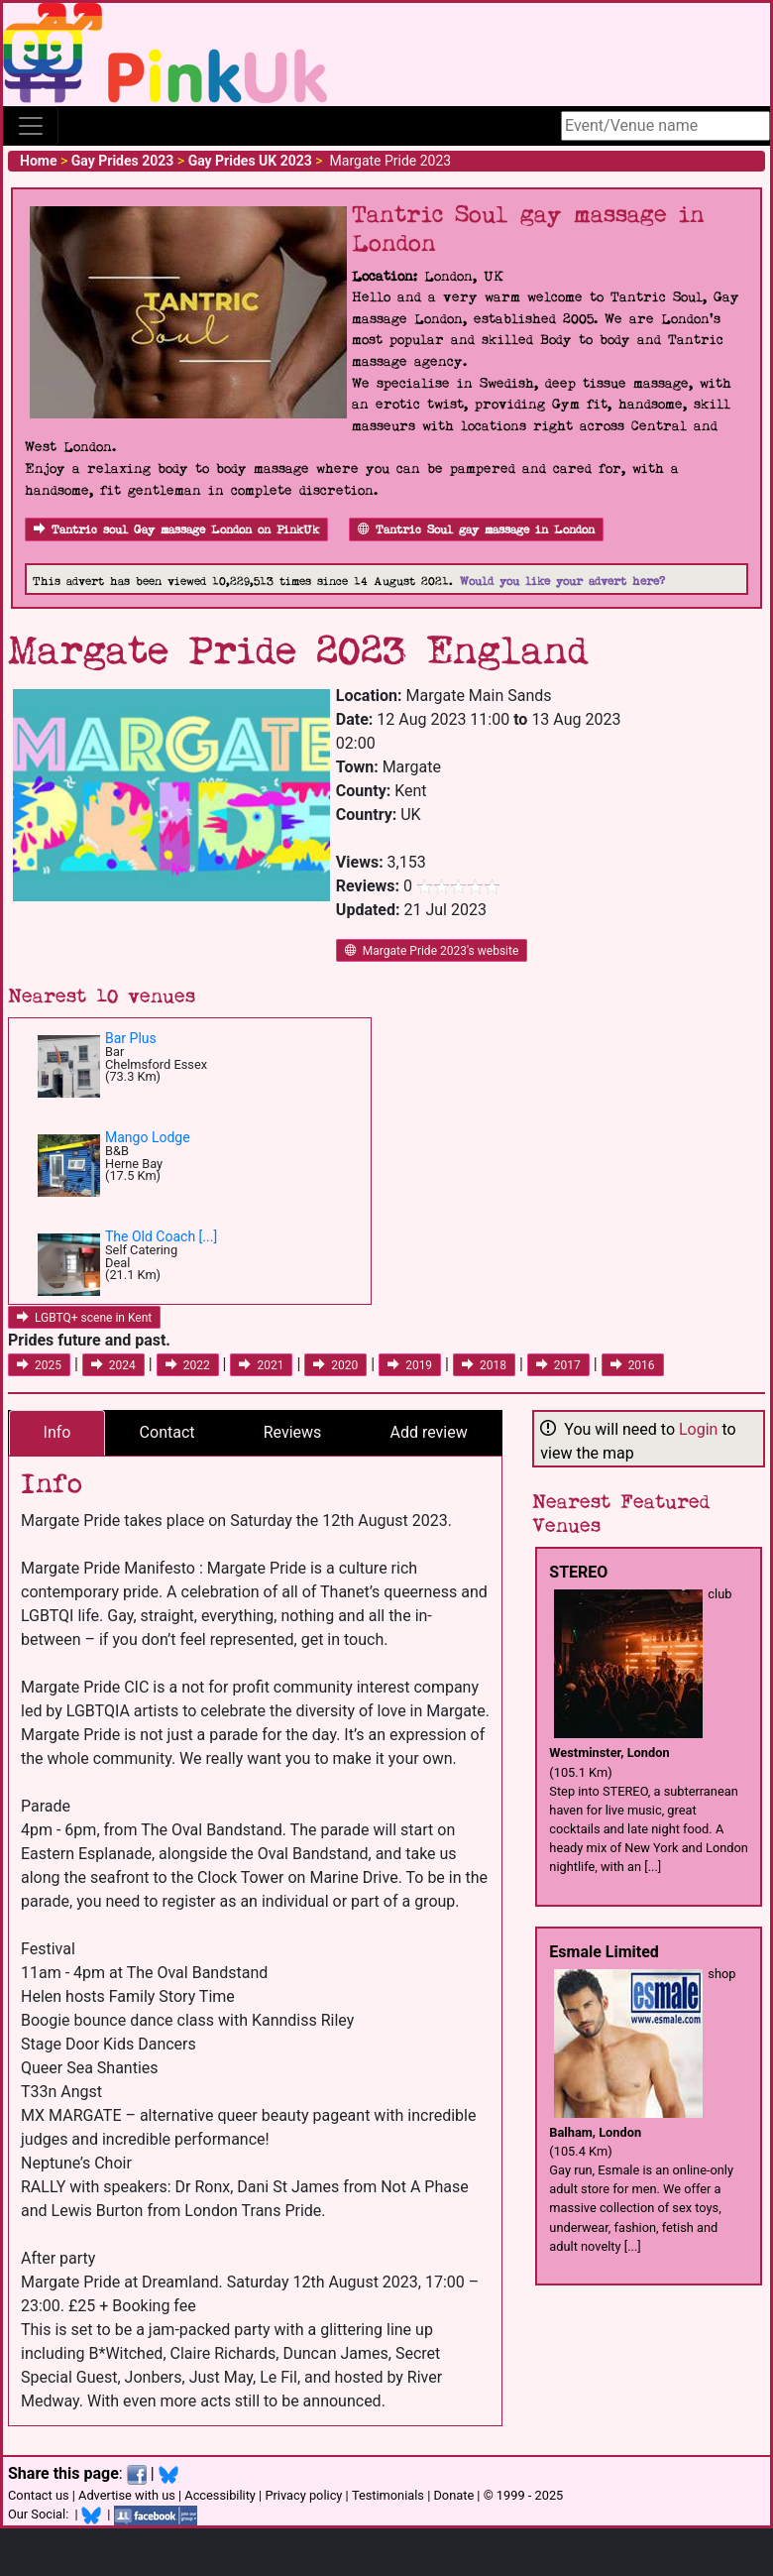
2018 (484, 1365)
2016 (632, 1365)
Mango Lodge (147, 1137)
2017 (558, 1365)
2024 (113, 1365)
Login (698, 1429)
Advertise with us (126, 2495)
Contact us (38, 2495)
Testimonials (388, 2495)
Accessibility (220, 2495)
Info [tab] (57, 1432)
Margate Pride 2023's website (431, 951)
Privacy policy (303, 2495)
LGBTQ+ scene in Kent (84, 1318)
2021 (261, 1365)
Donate (453, 2495)
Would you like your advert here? (562, 581)
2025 (39, 1365)
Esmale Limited (604, 1951)
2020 (335, 1365)
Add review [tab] (429, 1432)
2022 (188, 1365)
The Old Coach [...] (161, 1236)
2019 (409, 1365)
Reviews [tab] (293, 1432)
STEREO (578, 1572)
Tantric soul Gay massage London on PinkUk (176, 530)
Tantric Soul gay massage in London (476, 530)
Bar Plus (131, 1038)
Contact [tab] (167, 1432)
